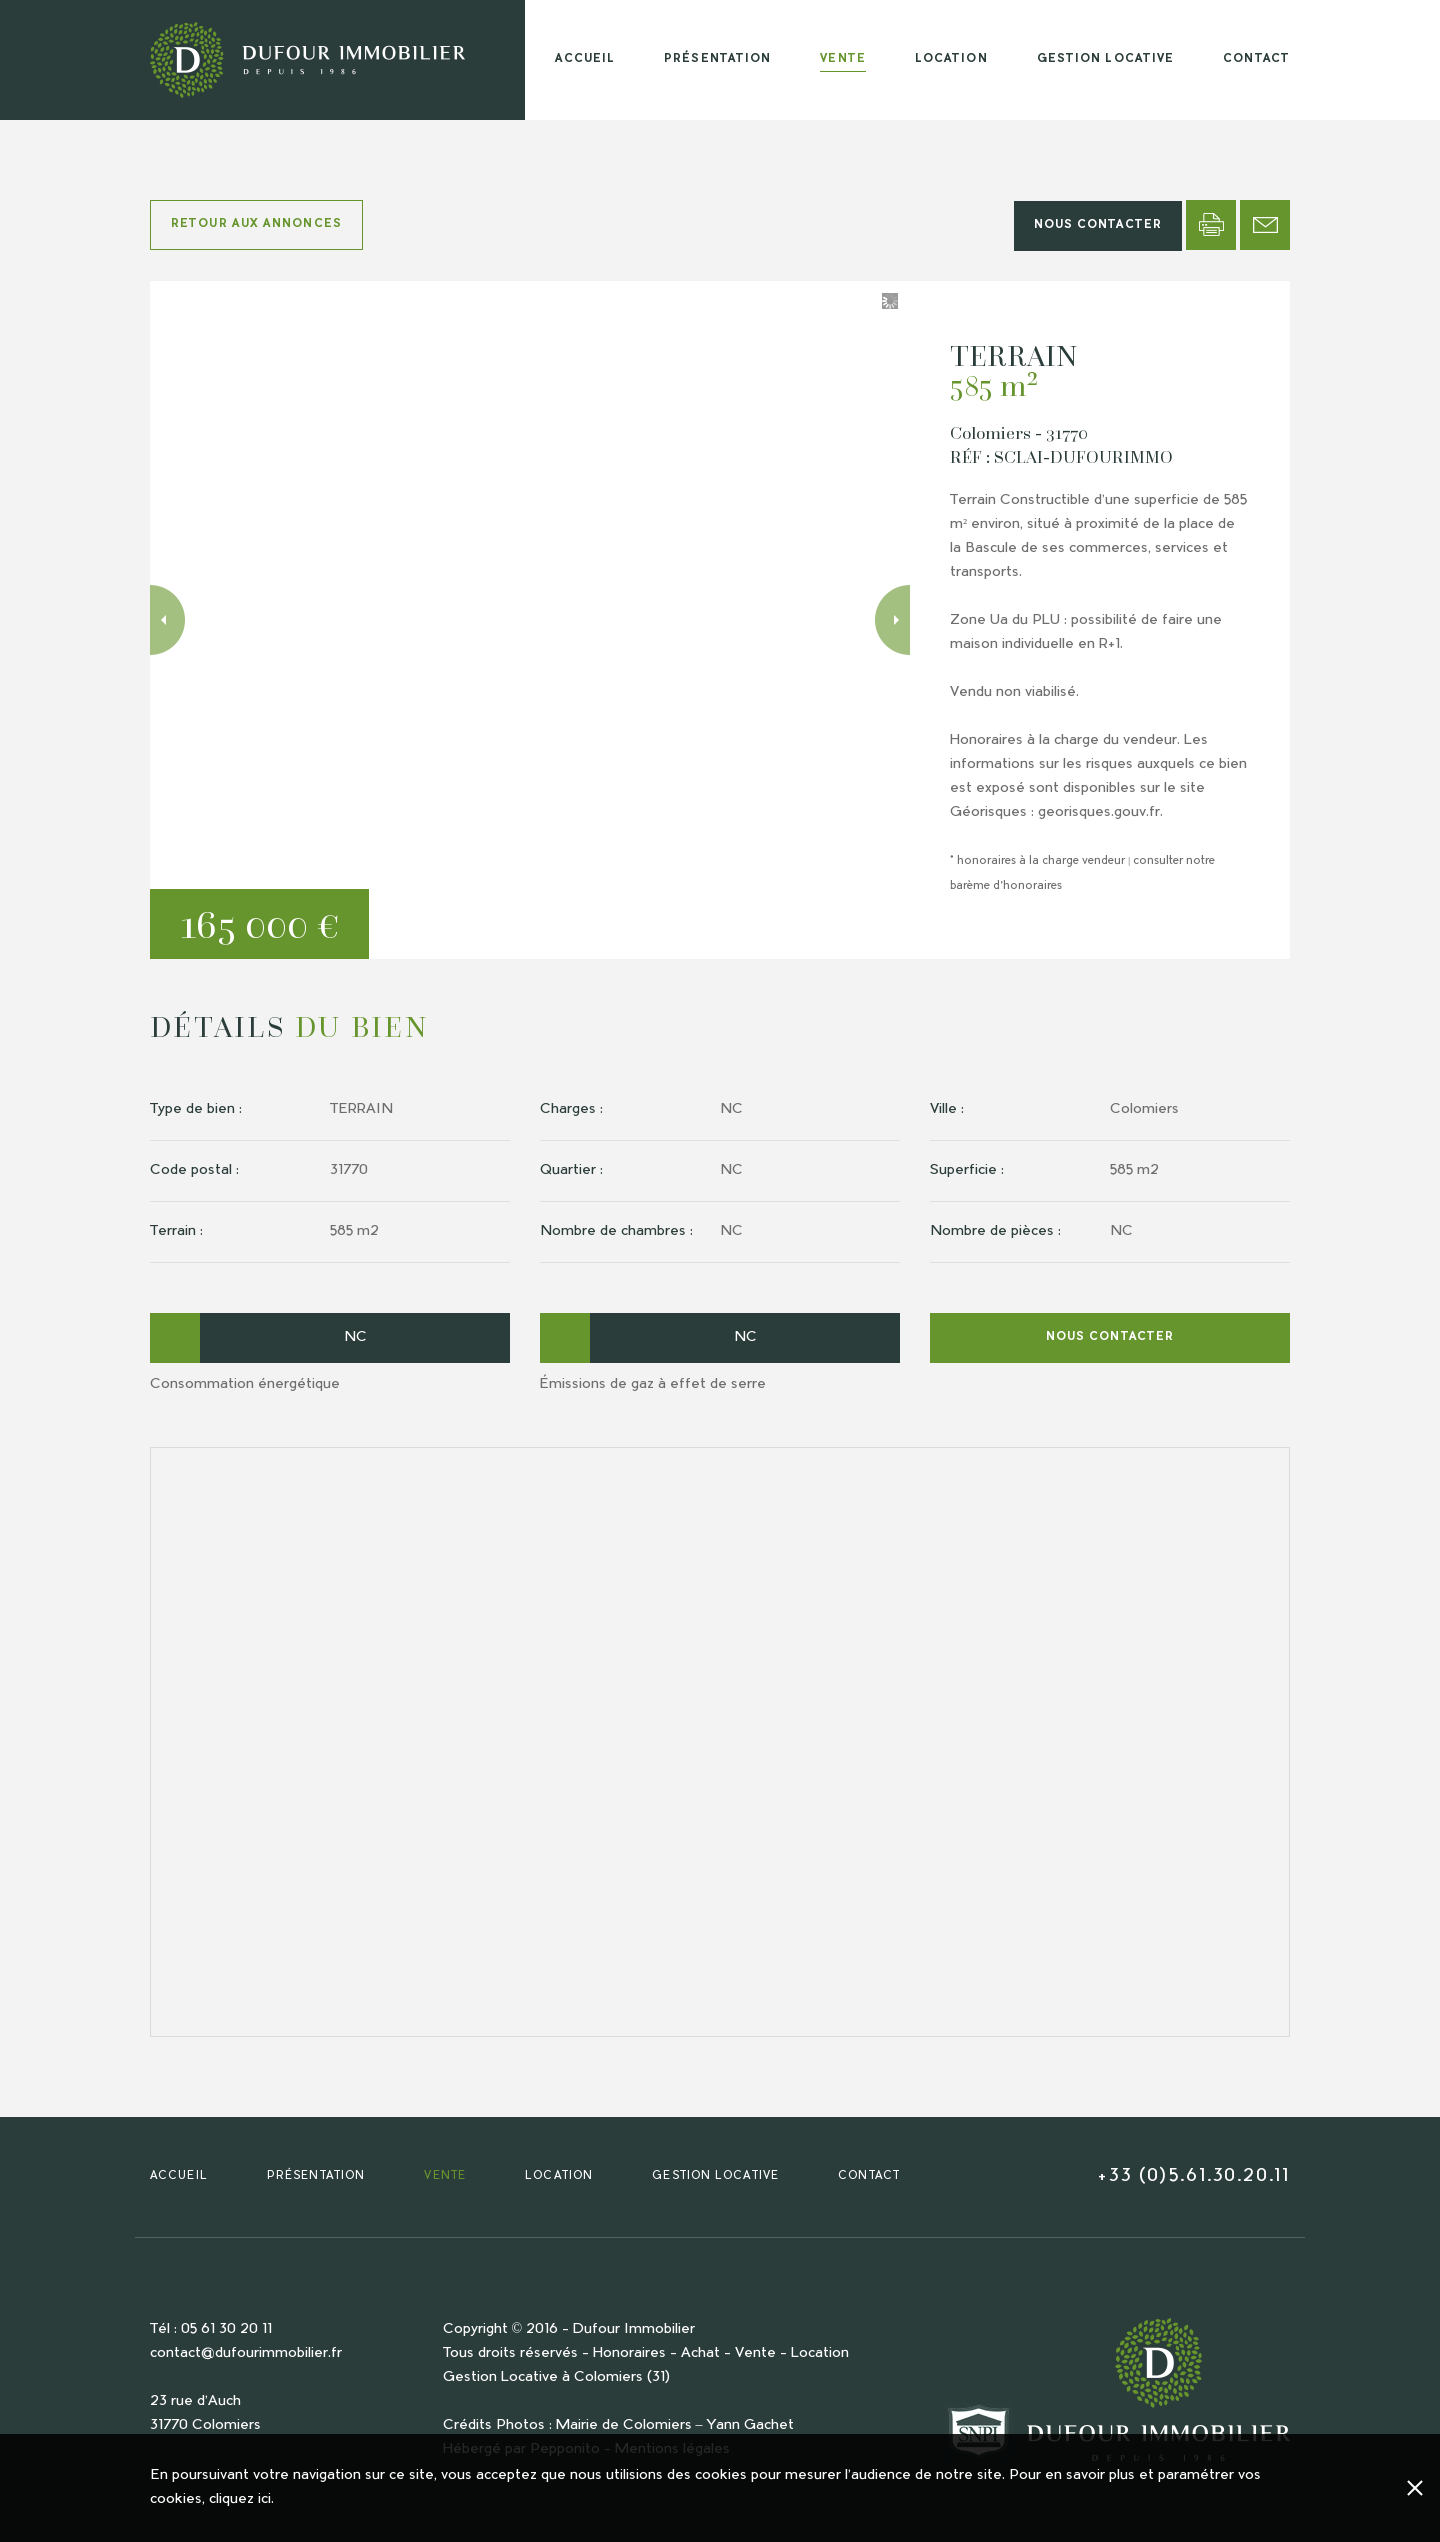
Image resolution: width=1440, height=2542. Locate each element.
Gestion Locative (500, 2378)
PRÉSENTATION (717, 59)
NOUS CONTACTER (1098, 225)
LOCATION (951, 59)
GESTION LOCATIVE (1106, 59)
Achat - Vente (728, 2354)
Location (820, 2354)
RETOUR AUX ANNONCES (256, 224)
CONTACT (1256, 59)
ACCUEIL (585, 59)
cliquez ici (240, 2500)
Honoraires (629, 2354)
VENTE (843, 59)
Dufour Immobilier (634, 2330)
